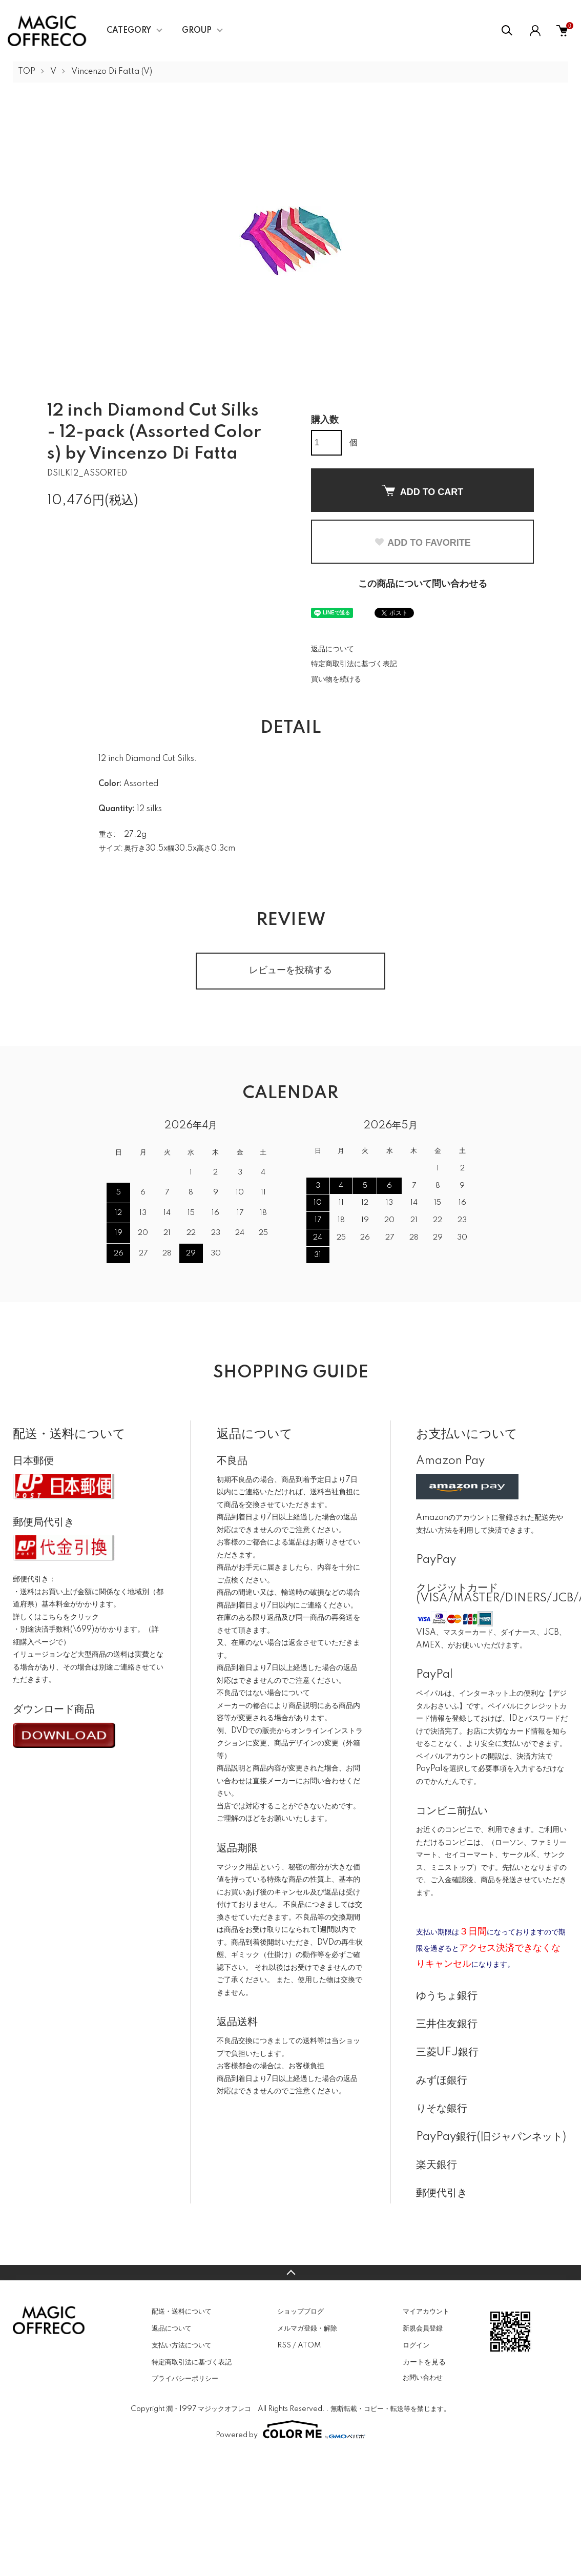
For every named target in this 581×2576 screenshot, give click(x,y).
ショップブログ (300, 2311)
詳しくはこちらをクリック (56, 1617)
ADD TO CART (423, 491)
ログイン (416, 2345)
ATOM (309, 2345)
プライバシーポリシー (185, 2378)
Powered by (290, 2429)
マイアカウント (426, 2311)
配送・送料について (182, 2311)
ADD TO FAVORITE (422, 543)
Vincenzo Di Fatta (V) (111, 72)
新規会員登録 (423, 2328)
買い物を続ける (336, 679)
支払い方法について (182, 2345)
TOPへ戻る (290, 2272)
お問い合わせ (423, 2377)
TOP (26, 72)
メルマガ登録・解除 (307, 2328)
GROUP (197, 31)
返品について (332, 649)
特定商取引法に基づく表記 (354, 664)
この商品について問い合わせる (422, 584)
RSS (284, 2345)
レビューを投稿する (290, 970)
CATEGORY (129, 31)
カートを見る (424, 2362)
